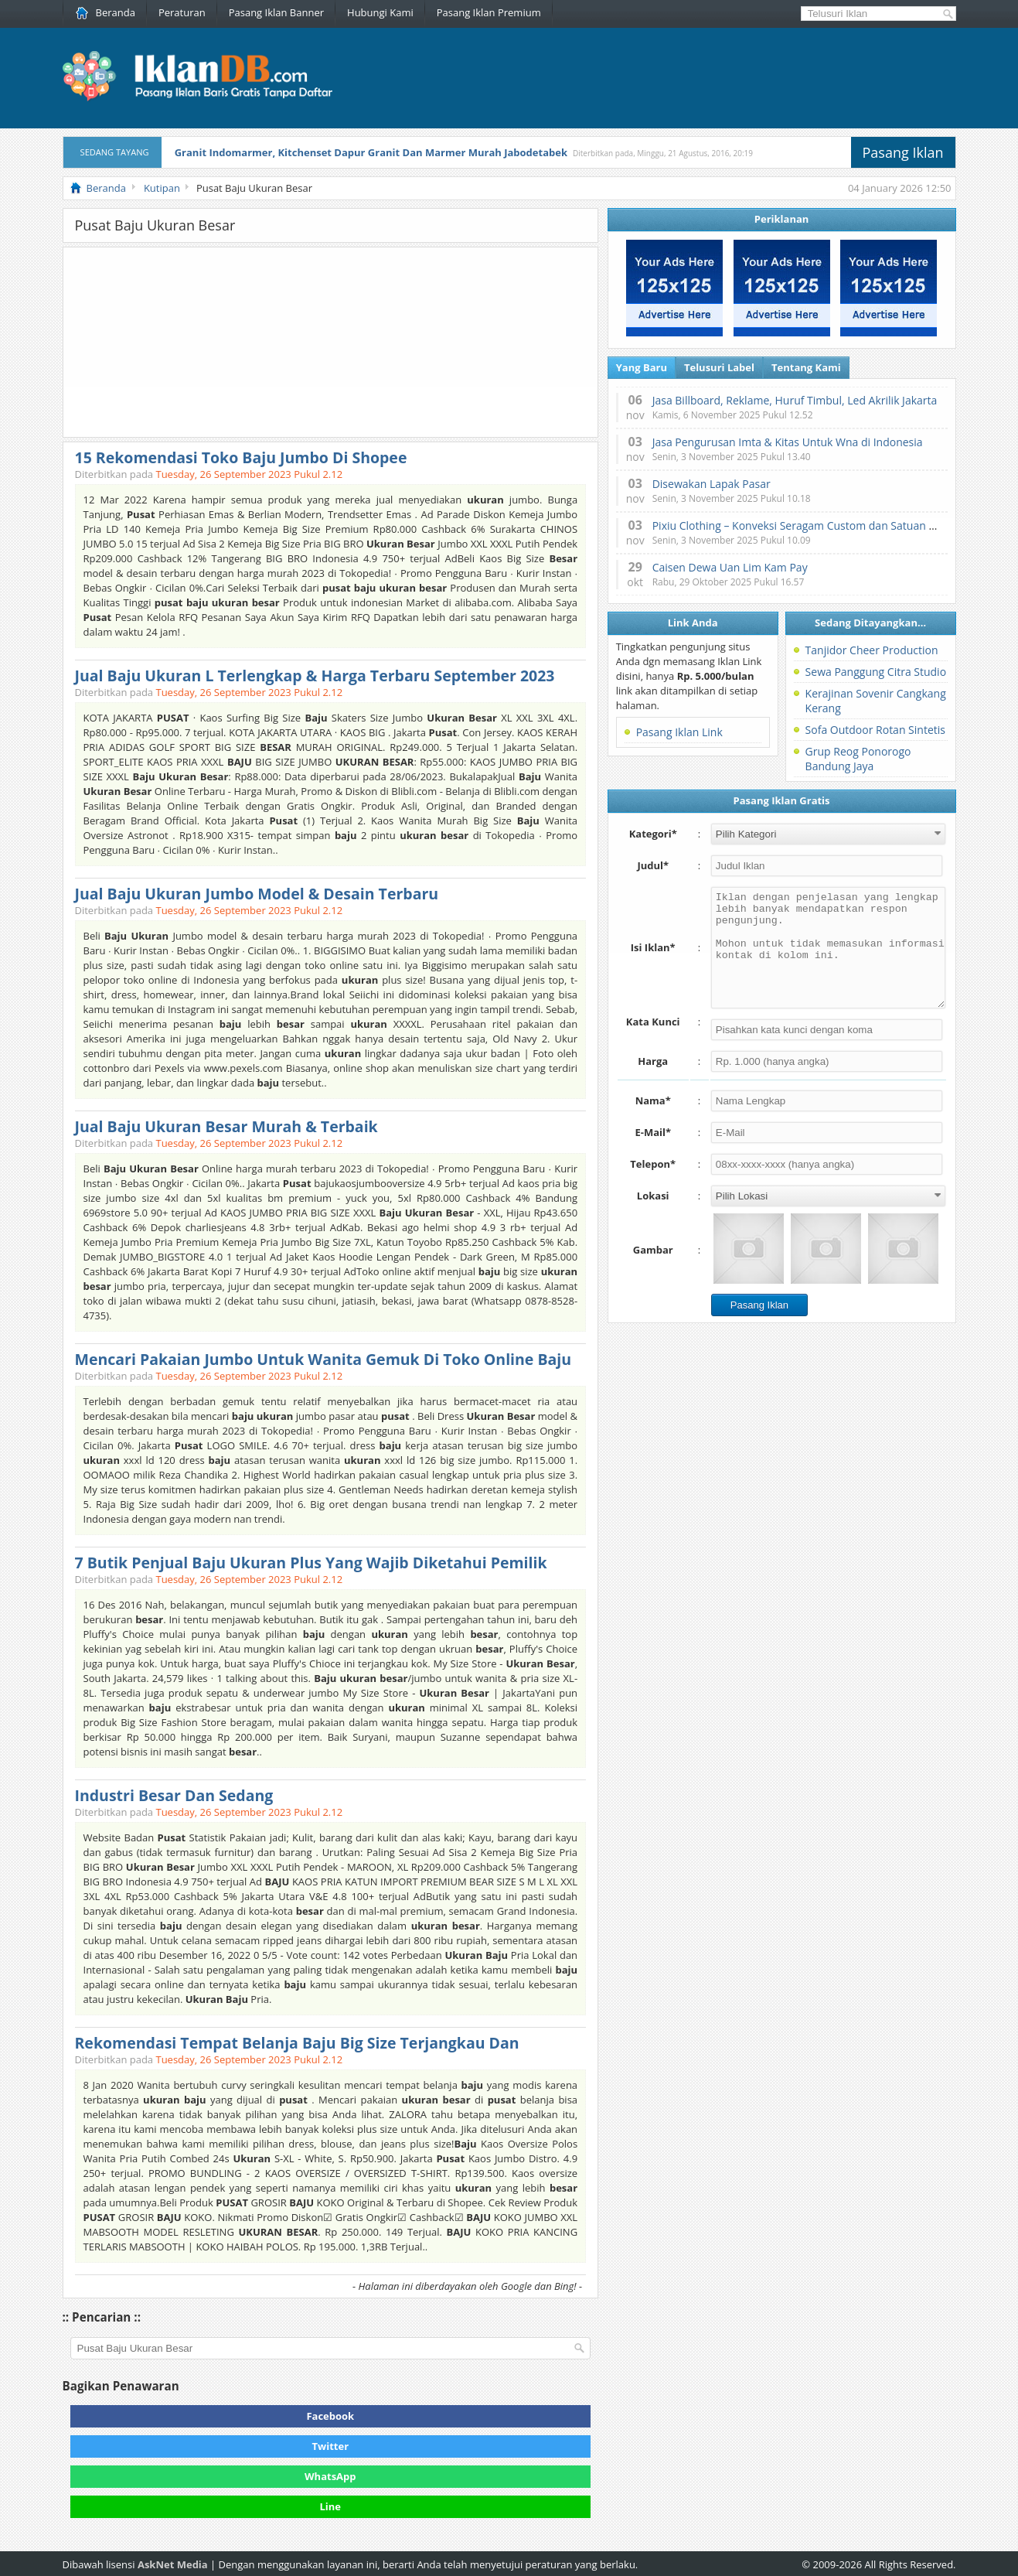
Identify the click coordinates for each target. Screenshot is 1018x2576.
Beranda (105, 12)
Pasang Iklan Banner (276, 12)
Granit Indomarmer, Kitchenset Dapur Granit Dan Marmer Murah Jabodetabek (371, 152)
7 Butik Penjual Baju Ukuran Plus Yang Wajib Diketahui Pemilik (311, 1562)
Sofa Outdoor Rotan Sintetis (875, 729)
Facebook (330, 2416)
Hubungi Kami (380, 12)
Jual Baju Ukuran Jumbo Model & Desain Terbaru (257, 893)
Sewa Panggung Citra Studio (875, 671)
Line (331, 2506)
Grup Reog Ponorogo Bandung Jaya (858, 758)
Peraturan (182, 12)
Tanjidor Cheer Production (871, 650)
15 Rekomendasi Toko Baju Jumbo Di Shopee (241, 457)
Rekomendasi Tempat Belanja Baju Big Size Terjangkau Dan (297, 2042)
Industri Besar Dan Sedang (174, 1795)
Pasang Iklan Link (679, 732)
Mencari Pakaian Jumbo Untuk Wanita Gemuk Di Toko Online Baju (323, 1359)
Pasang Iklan (903, 152)
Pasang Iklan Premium (489, 12)
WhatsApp (330, 2476)
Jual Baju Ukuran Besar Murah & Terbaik (226, 1126)
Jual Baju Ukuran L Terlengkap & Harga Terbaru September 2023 (315, 675)
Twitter (330, 2446)
